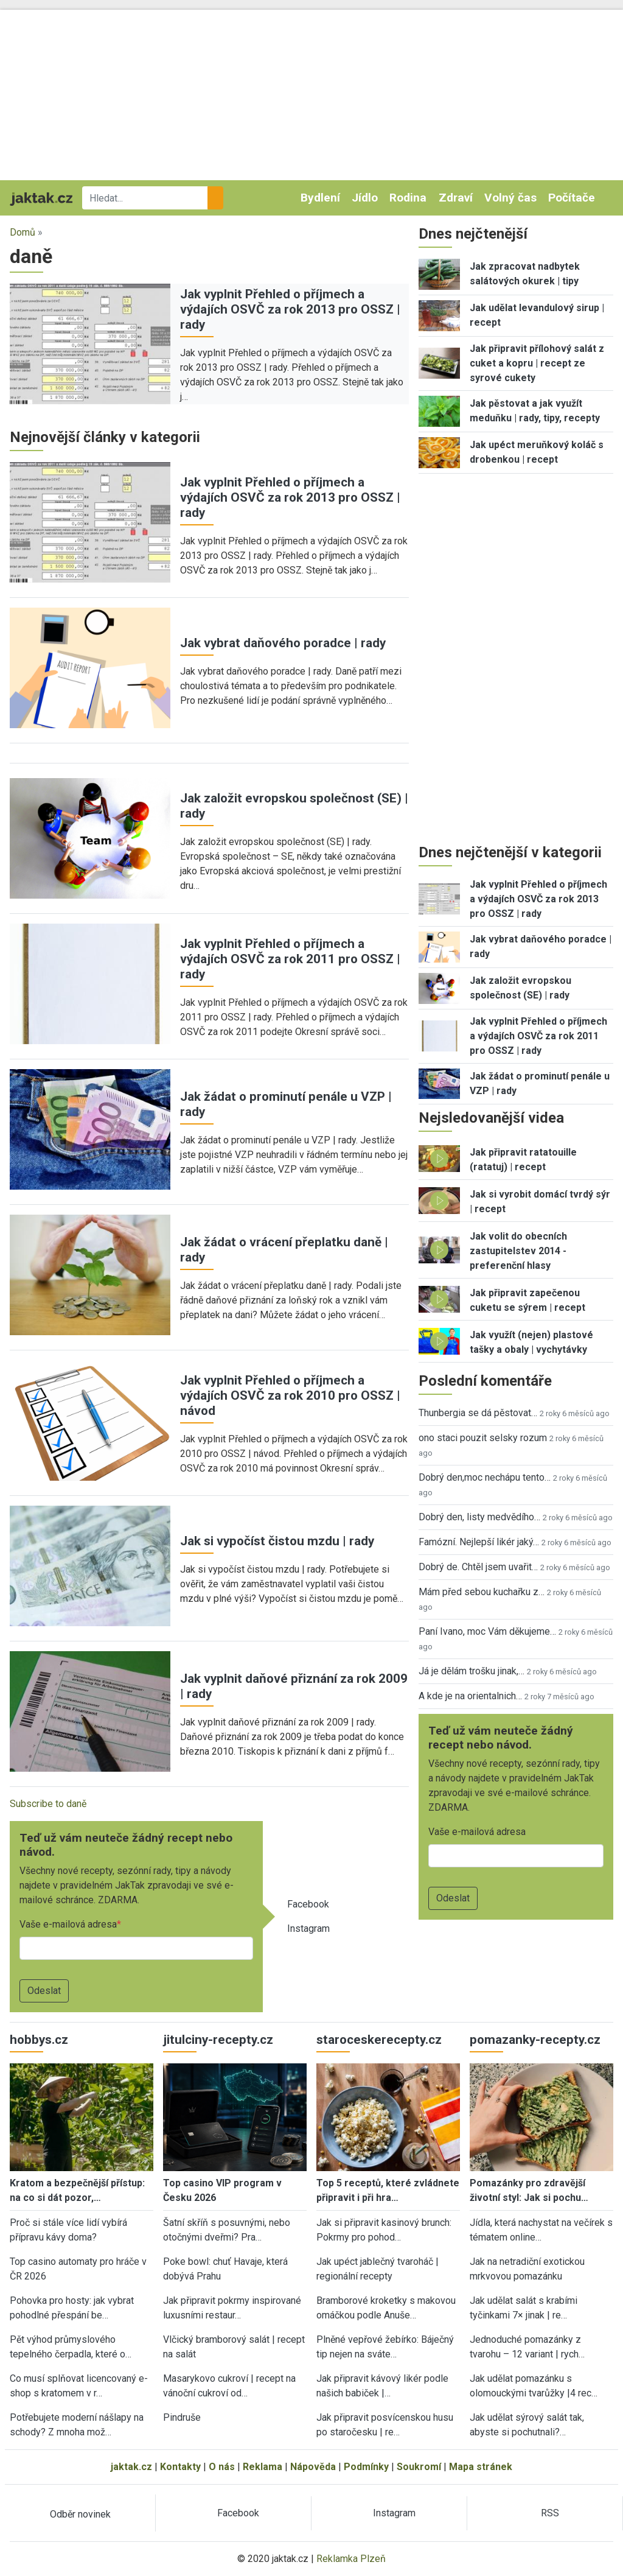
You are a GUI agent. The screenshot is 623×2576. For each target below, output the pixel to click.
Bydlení (320, 198)
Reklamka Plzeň (351, 2558)
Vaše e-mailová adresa (68, 1924)
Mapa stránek (480, 2466)
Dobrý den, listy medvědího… (479, 1517)
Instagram (308, 1928)
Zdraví (456, 198)
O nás (222, 2466)
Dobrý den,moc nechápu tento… (485, 1477)
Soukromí (419, 2466)
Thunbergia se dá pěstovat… (478, 1413)
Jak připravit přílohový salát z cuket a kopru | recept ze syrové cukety (537, 363)
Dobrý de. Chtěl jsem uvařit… (478, 1567)
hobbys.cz (39, 2039)
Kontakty (180, 2466)
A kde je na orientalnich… (470, 1696)
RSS (550, 2513)
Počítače (571, 198)
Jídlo (365, 198)
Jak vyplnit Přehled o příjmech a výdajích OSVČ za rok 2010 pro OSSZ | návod (290, 1395)
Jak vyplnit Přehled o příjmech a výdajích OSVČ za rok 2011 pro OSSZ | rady (290, 958)
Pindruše (182, 2417)
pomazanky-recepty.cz (535, 2039)
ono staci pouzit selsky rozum (483, 1438)
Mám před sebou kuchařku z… (482, 1592)
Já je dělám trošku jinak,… (471, 1671)
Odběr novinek (80, 2514)
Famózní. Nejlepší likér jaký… (479, 1542)
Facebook (308, 1904)
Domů (22, 232)
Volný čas (510, 198)
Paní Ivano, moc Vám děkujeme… (487, 1631)
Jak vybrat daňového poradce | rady (283, 643)
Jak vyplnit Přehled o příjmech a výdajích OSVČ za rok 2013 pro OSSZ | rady (290, 309)
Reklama (262, 2466)
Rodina (407, 198)
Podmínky (366, 2466)
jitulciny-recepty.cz (218, 2039)
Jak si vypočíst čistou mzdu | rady (277, 1541)
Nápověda (313, 2466)
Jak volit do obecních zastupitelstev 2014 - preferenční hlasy (518, 1250)
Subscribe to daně (48, 1803)
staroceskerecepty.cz (379, 2039)
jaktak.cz (131, 2466)
